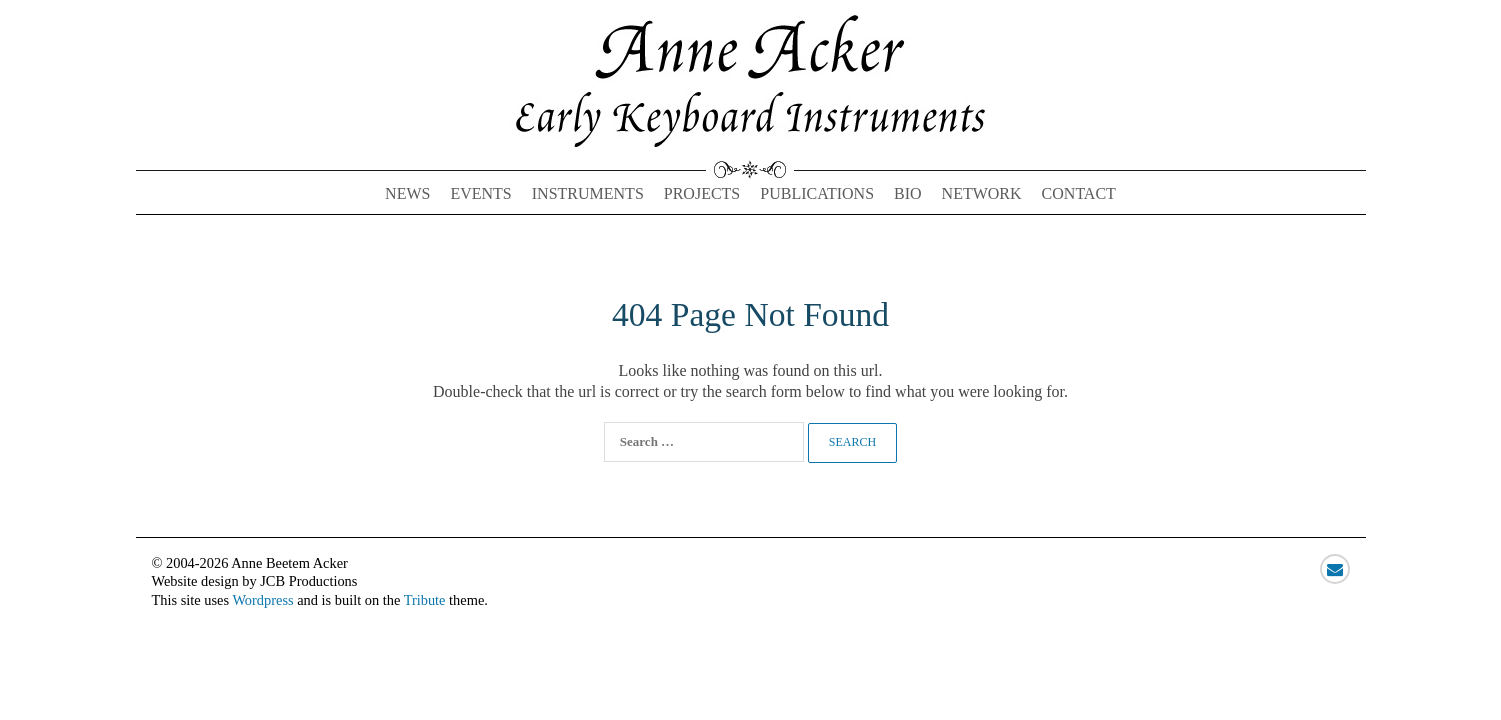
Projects (702, 193)
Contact (1079, 193)
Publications (817, 193)
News (407, 193)
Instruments (588, 193)
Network (982, 193)
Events (480, 193)
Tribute (425, 600)
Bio (908, 193)
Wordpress (262, 600)
